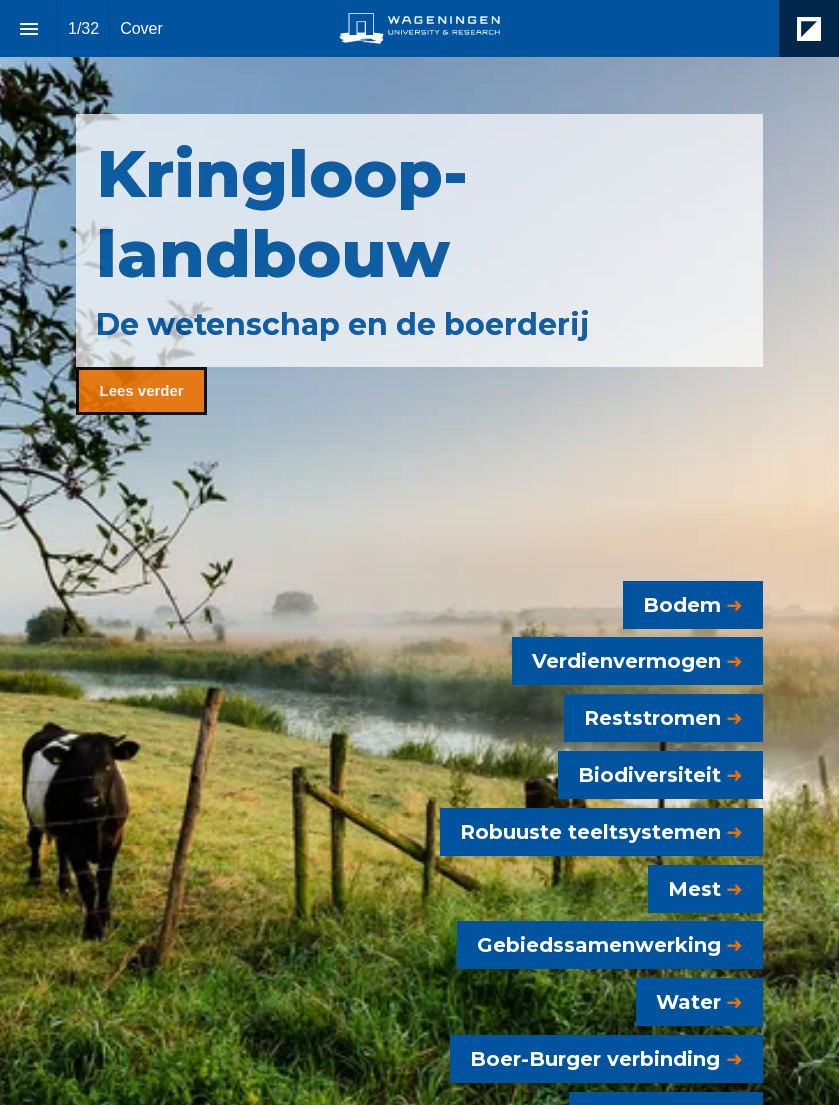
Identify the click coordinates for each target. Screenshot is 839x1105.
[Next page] (788, 1024)
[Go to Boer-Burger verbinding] (606, 1059)
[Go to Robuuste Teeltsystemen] (601, 832)
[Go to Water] (699, 1002)
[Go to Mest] (705, 889)
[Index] (28, 28)
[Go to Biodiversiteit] (660, 775)
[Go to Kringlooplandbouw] (141, 391)
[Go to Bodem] (693, 605)
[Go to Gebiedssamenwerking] (610, 945)
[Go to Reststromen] (663, 718)
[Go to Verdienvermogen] (637, 661)
